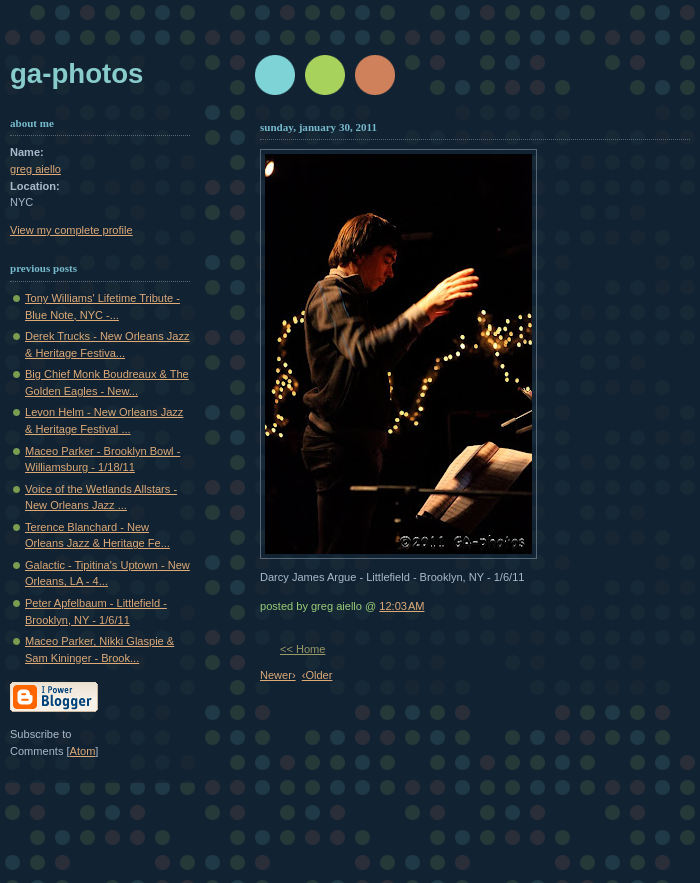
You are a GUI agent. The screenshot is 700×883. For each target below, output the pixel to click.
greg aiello (35, 169)
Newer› (278, 675)
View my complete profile (71, 230)
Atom (83, 751)
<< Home (302, 649)
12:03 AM (401, 606)
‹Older (317, 675)
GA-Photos (76, 73)
